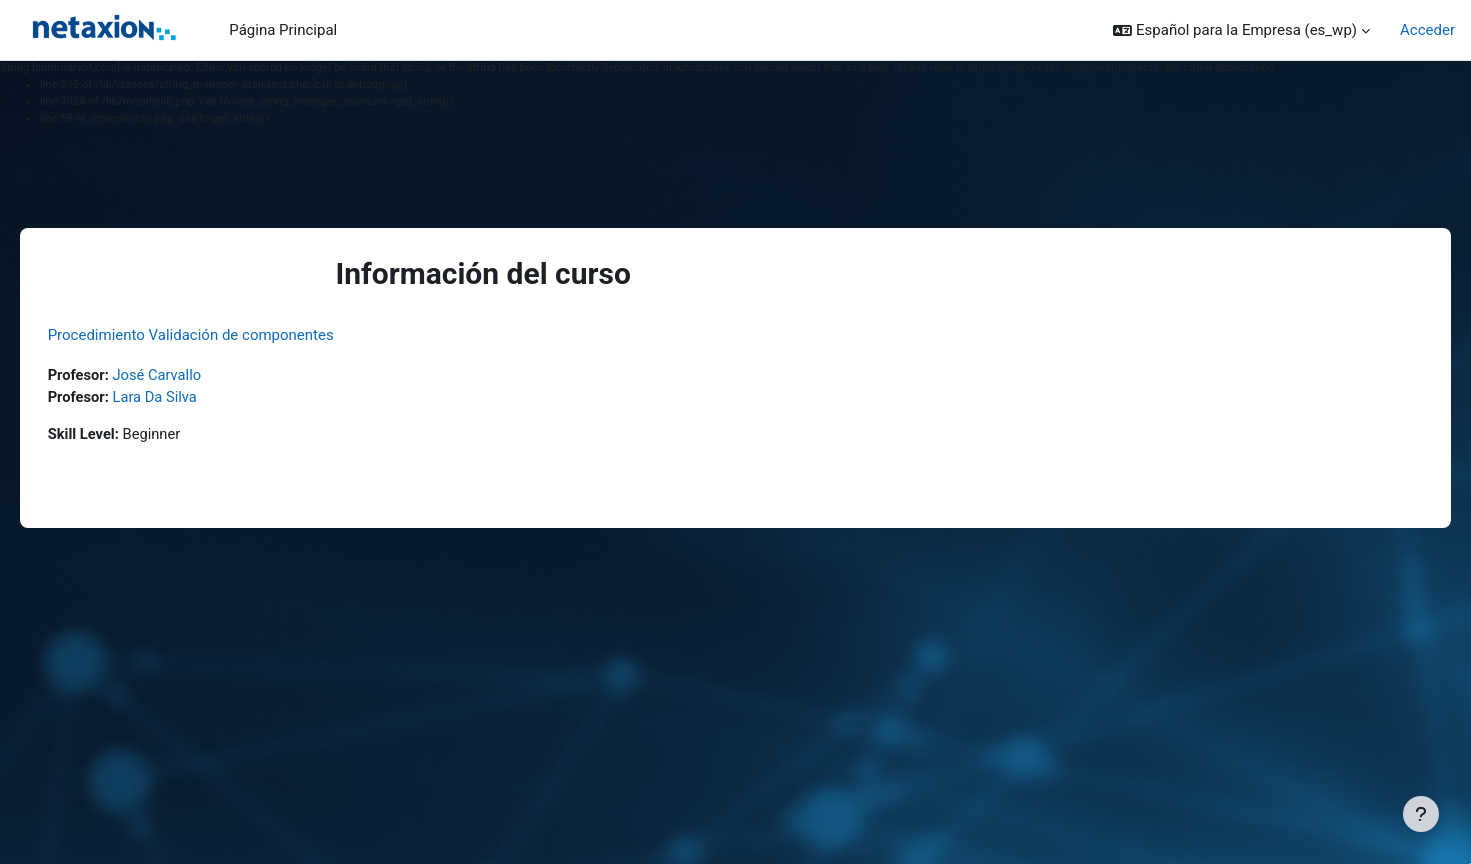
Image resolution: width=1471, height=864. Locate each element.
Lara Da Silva (185, 397)
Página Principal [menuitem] (283, 30)
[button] (1241, 30)
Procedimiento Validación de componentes (219, 335)
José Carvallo (187, 375)
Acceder (1427, 30)
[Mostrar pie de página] (1421, 814)
